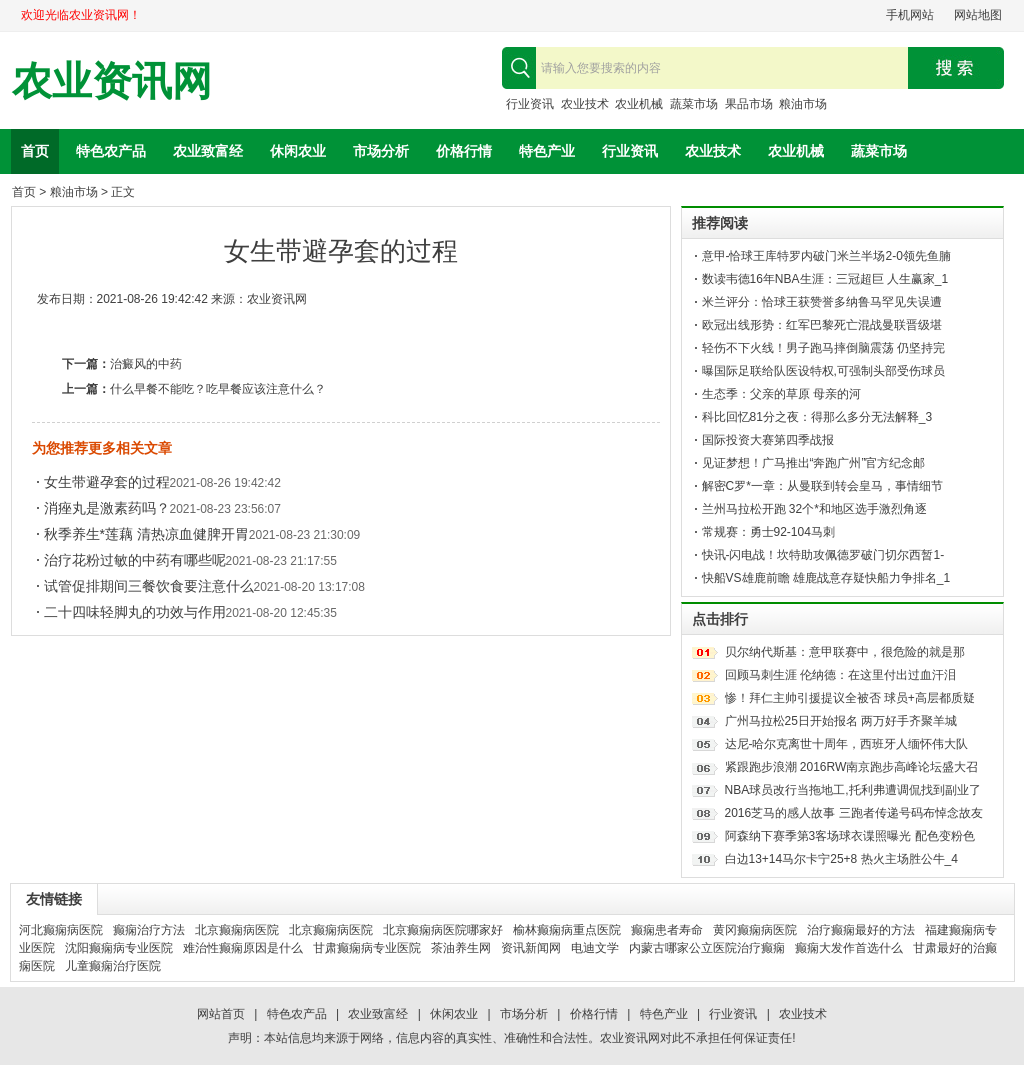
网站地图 (978, 15)
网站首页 (221, 1014)
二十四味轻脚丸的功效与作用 (135, 612)
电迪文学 (595, 948)
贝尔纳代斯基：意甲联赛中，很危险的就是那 (845, 652)
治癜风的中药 (146, 364)
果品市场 (749, 104)
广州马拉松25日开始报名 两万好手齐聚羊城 (841, 721)
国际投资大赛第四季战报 (768, 440)
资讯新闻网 (531, 948)
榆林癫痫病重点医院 (567, 930)
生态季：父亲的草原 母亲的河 (781, 394)
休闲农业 (298, 151)
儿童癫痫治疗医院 (113, 966)
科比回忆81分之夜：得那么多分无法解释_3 (817, 417)
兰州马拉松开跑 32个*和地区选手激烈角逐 (814, 509)
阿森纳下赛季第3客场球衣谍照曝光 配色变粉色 (850, 836)
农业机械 (639, 104)
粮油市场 (803, 104)
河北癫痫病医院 (61, 930)
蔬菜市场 (694, 104)
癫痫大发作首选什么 (849, 948)
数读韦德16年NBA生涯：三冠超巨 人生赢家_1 (825, 279)
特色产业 (547, 151)
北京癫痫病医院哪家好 (443, 930)
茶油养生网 (461, 948)
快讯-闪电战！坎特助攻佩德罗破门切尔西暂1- (823, 555)
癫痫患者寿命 (667, 930)
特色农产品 (111, 151)
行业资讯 (530, 104)
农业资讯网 (112, 81)
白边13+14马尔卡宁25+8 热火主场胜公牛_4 (841, 859)
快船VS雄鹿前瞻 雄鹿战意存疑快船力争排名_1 (826, 578)
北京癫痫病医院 (237, 930)
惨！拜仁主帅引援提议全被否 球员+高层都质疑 (850, 698)
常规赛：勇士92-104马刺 (768, 532)
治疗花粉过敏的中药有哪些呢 (135, 560)
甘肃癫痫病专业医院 (367, 948)
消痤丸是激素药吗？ (107, 508)
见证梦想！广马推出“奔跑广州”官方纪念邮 (814, 463)
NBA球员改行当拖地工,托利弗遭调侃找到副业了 (853, 790)
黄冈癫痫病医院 (755, 930)
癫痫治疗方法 (149, 930)
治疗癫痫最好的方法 (861, 930)
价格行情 (464, 151)
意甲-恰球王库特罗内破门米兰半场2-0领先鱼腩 (826, 256)
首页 (35, 151)
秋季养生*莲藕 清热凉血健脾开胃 (146, 534)
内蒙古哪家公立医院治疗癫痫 (707, 948)
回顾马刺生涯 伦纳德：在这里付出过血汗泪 (840, 675)
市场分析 (381, 151)
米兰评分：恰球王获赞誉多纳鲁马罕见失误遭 (822, 302)
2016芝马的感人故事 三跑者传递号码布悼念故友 (854, 813)
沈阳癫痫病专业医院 (119, 948)
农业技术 (585, 104)
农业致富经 (208, 151)
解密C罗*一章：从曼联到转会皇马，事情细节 (822, 486)
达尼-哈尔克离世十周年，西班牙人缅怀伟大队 (847, 744)
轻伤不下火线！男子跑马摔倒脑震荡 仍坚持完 (823, 348)
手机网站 (910, 15)
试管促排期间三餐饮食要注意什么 (149, 586)
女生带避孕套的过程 (107, 482)
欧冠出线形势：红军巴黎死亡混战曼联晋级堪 (822, 325)
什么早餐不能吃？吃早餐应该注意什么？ (218, 389)
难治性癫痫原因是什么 (243, 948)
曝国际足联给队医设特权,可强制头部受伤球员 (823, 371)
